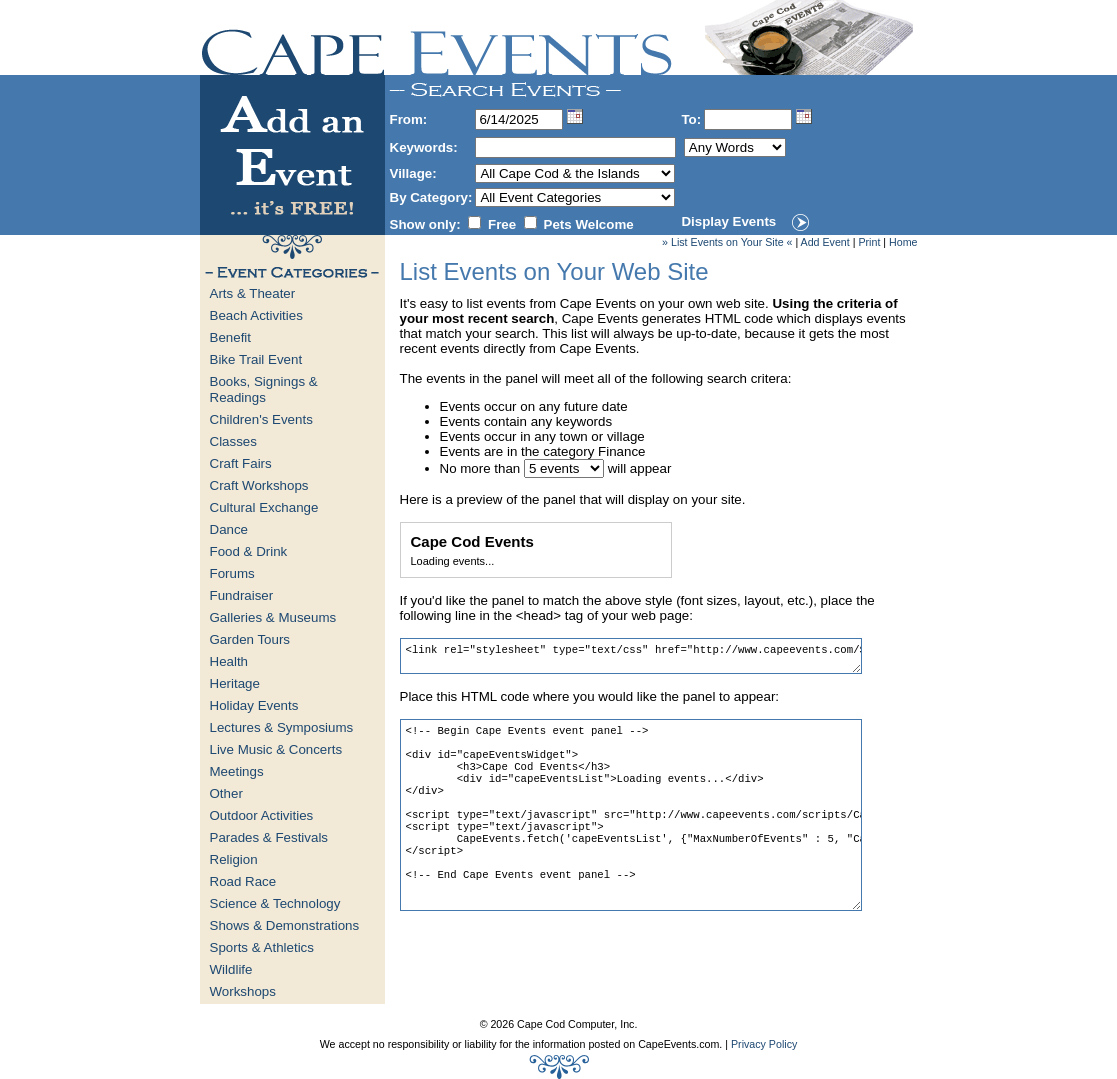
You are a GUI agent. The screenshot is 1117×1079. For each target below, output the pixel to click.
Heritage (235, 683)
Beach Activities (256, 315)
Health (229, 661)
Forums (232, 573)
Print (869, 242)
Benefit (231, 337)
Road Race (243, 881)
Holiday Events (254, 705)
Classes (233, 441)
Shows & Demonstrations (285, 925)
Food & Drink (249, 551)
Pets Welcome (589, 224)
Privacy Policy (764, 1044)
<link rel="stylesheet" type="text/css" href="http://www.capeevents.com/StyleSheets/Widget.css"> (631, 656)
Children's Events (261, 419)
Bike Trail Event (256, 359)
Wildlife (231, 969)
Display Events (728, 221)
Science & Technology (275, 903)
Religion (234, 859)
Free (502, 224)
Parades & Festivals (269, 837)
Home (903, 242)
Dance (229, 529)
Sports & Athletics (262, 947)
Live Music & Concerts (276, 749)
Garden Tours (250, 639)
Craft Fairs (241, 463)
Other (226, 793)
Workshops (243, 991)
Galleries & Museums (273, 617)
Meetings (237, 771)
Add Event (825, 242)
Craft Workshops (259, 485)
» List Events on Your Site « (727, 242)
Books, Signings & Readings (264, 389)
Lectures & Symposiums (282, 727)
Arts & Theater (253, 293)
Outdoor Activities (262, 815)
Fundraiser (242, 595)
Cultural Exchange (264, 507)
